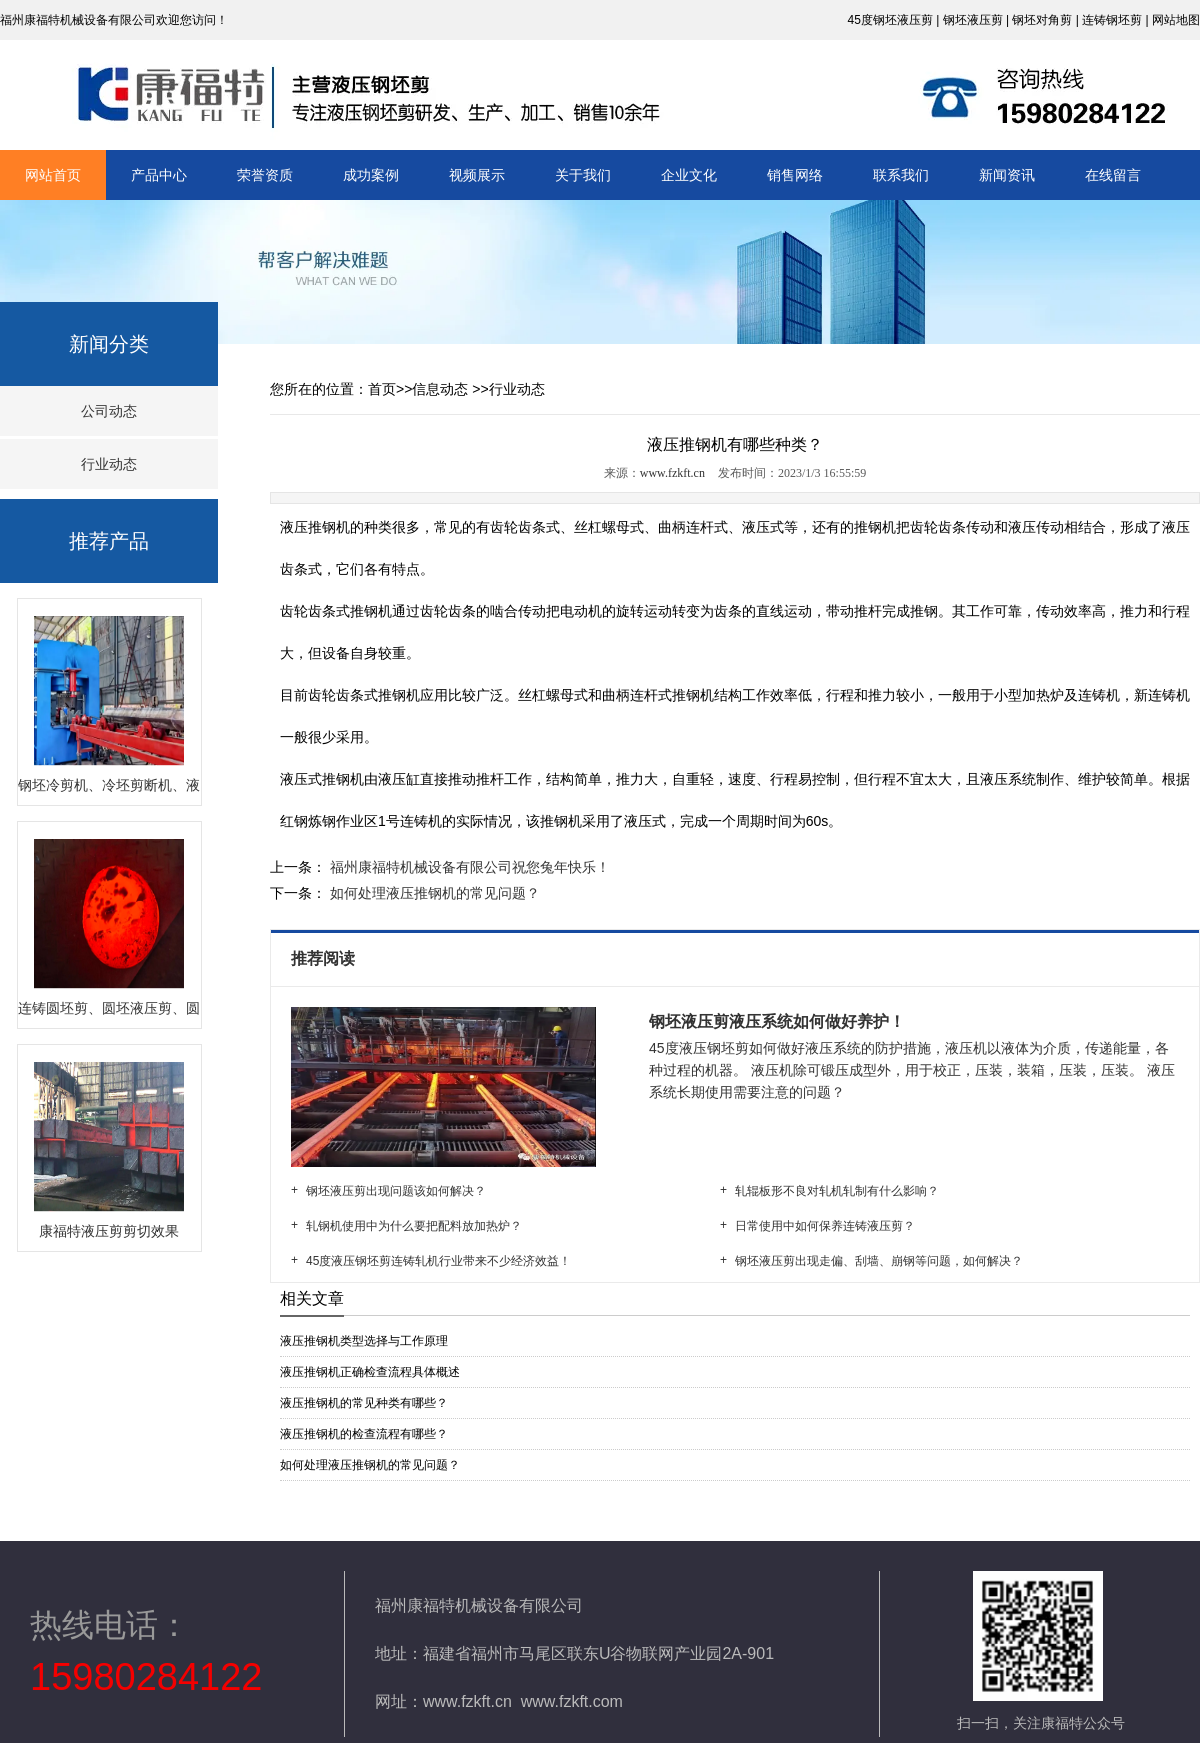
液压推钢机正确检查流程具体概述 (370, 1372)
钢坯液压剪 (973, 20)
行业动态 (109, 464)
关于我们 (583, 175)
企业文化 (689, 175)
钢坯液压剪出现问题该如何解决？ (396, 1191)
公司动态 (109, 411)
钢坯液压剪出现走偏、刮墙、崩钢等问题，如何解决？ (879, 1261)
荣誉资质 (265, 175)
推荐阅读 (325, 958)
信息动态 (440, 389)
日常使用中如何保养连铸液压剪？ (825, 1226)
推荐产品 (109, 541)
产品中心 (159, 175)
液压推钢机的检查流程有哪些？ (364, 1434)
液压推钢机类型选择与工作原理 (364, 1341)
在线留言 (1113, 175)
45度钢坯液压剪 (889, 20)
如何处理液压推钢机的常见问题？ (433, 893)
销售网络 (795, 175)
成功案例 (371, 175)
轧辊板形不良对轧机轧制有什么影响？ (837, 1191)
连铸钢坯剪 (1112, 20)
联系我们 (901, 175)
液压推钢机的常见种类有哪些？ (364, 1403)
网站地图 (1176, 20)
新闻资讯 (1007, 175)
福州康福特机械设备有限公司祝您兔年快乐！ (468, 867)
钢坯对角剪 (1042, 20)
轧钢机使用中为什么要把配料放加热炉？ (414, 1226)
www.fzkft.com (572, 1701)
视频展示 (477, 175)
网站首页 (53, 175)
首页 (382, 389)
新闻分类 (109, 344)
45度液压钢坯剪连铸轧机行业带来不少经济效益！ (438, 1261)
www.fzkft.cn (672, 473)
